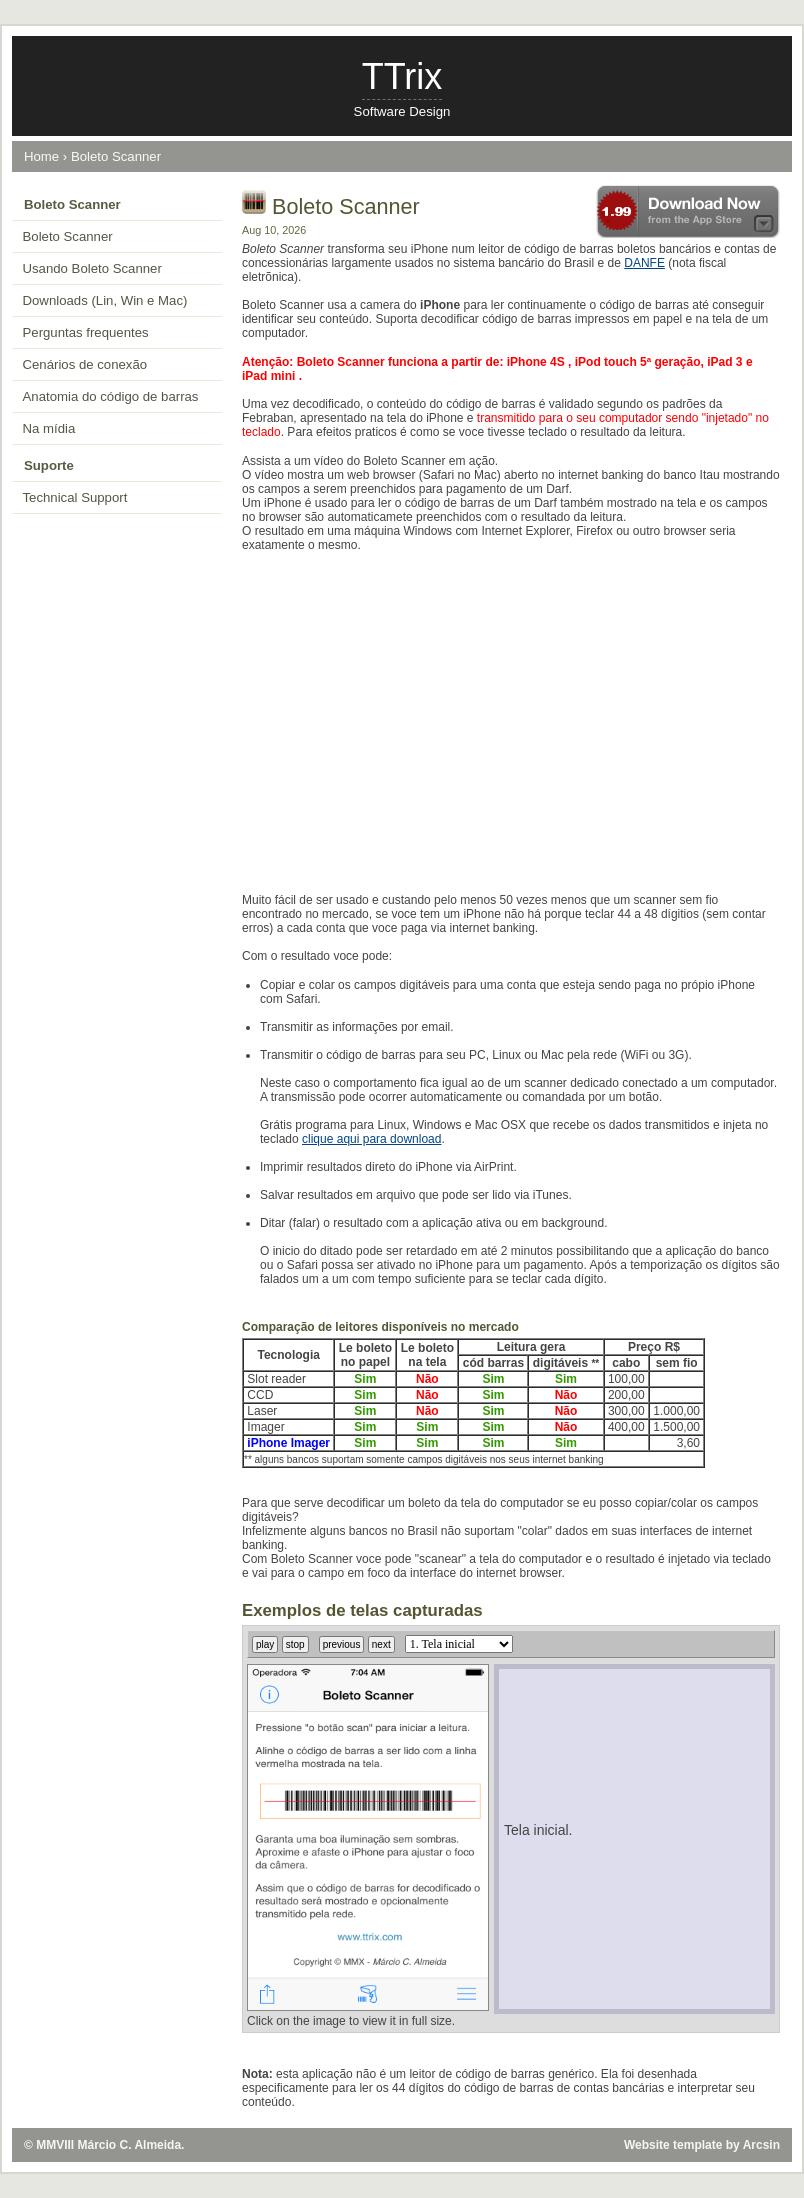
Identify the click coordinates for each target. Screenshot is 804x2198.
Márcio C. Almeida (130, 2145)
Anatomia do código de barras (111, 396)
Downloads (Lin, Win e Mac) (105, 300)
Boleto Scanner (116, 156)
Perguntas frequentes (86, 332)
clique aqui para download (371, 1139)
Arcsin (761, 2145)
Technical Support (75, 497)
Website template (673, 2145)
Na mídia (49, 428)
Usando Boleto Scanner (92, 268)
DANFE (644, 263)
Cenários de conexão (85, 364)
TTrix (402, 76)
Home (41, 156)
